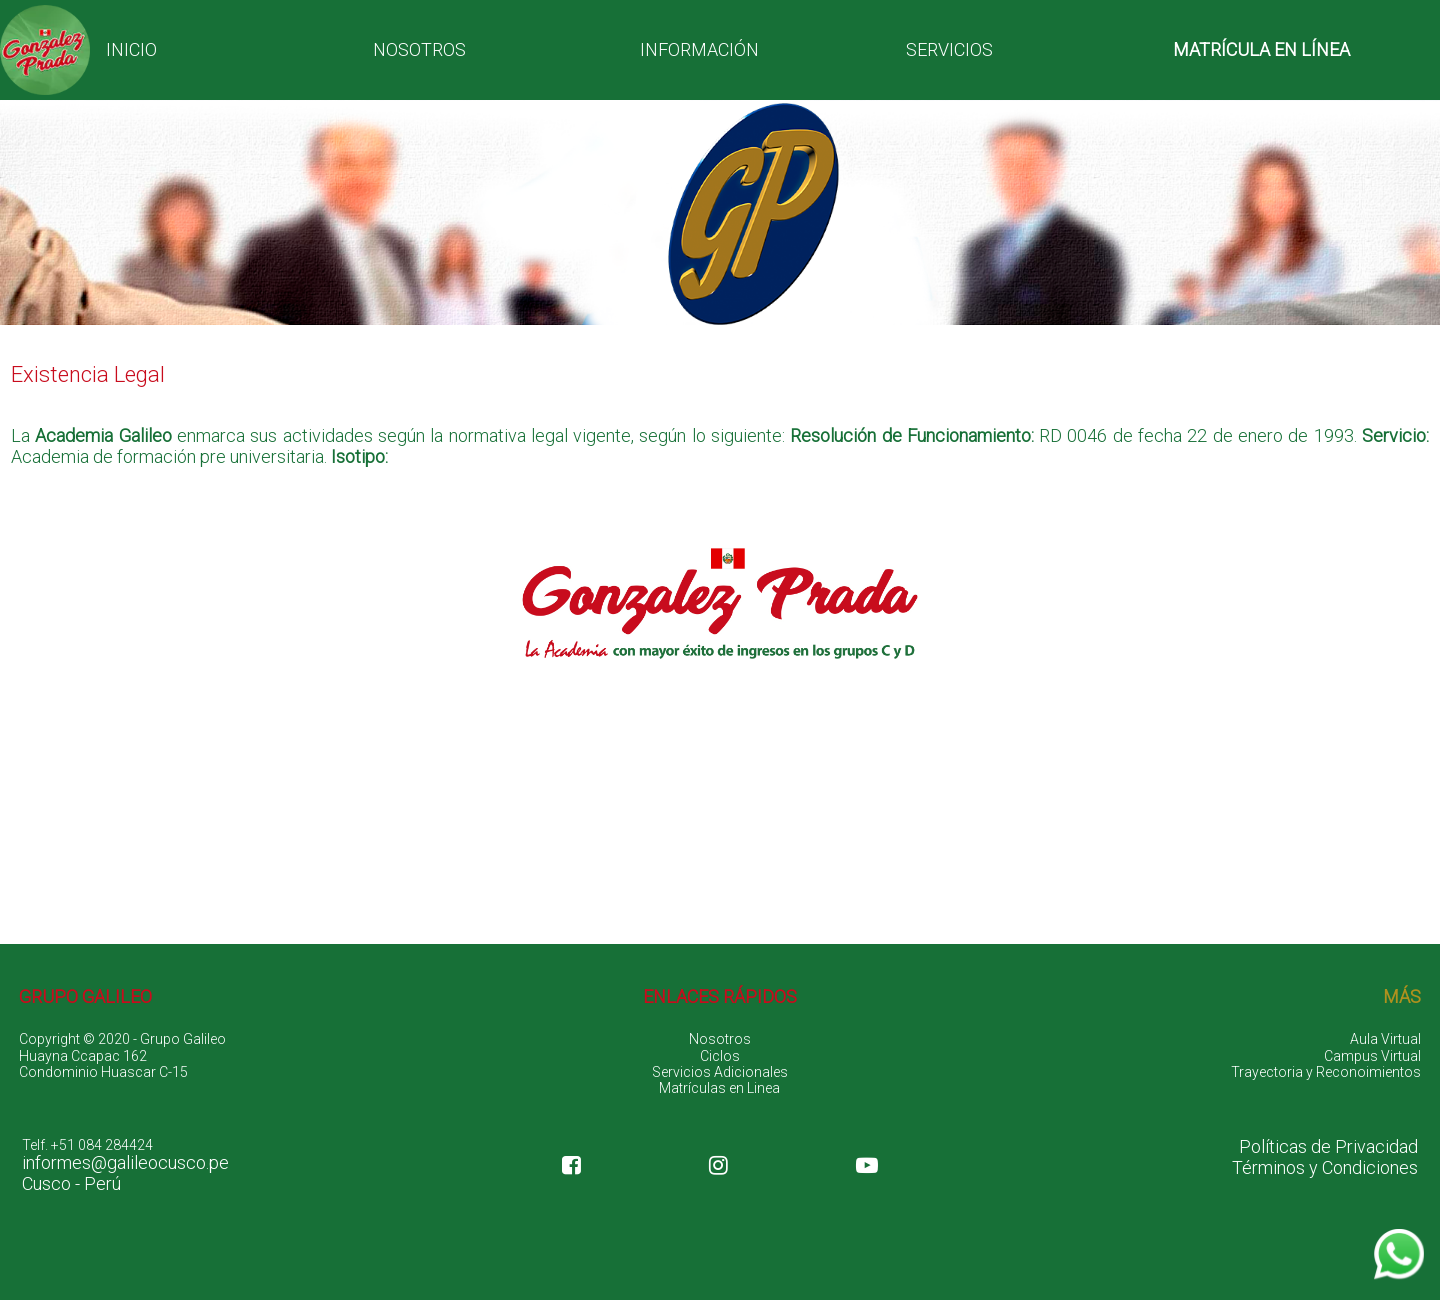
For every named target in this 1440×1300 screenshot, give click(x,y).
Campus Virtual (1372, 1056)
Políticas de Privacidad (1328, 1147)
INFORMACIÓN (699, 49)
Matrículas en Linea (719, 1088)
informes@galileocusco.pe (125, 1163)
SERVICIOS (949, 49)
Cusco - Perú (71, 1184)
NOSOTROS (419, 49)
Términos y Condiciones (1325, 1168)
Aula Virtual (1385, 1039)
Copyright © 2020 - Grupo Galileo (122, 1039)
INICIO (131, 49)
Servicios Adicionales (720, 1072)
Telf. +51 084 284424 (87, 1145)
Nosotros (720, 1039)
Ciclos (720, 1056)
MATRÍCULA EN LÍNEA (1261, 49)
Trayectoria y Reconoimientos (1326, 1072)
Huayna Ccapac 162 (83, 1056)
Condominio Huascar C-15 (103, 1072)
